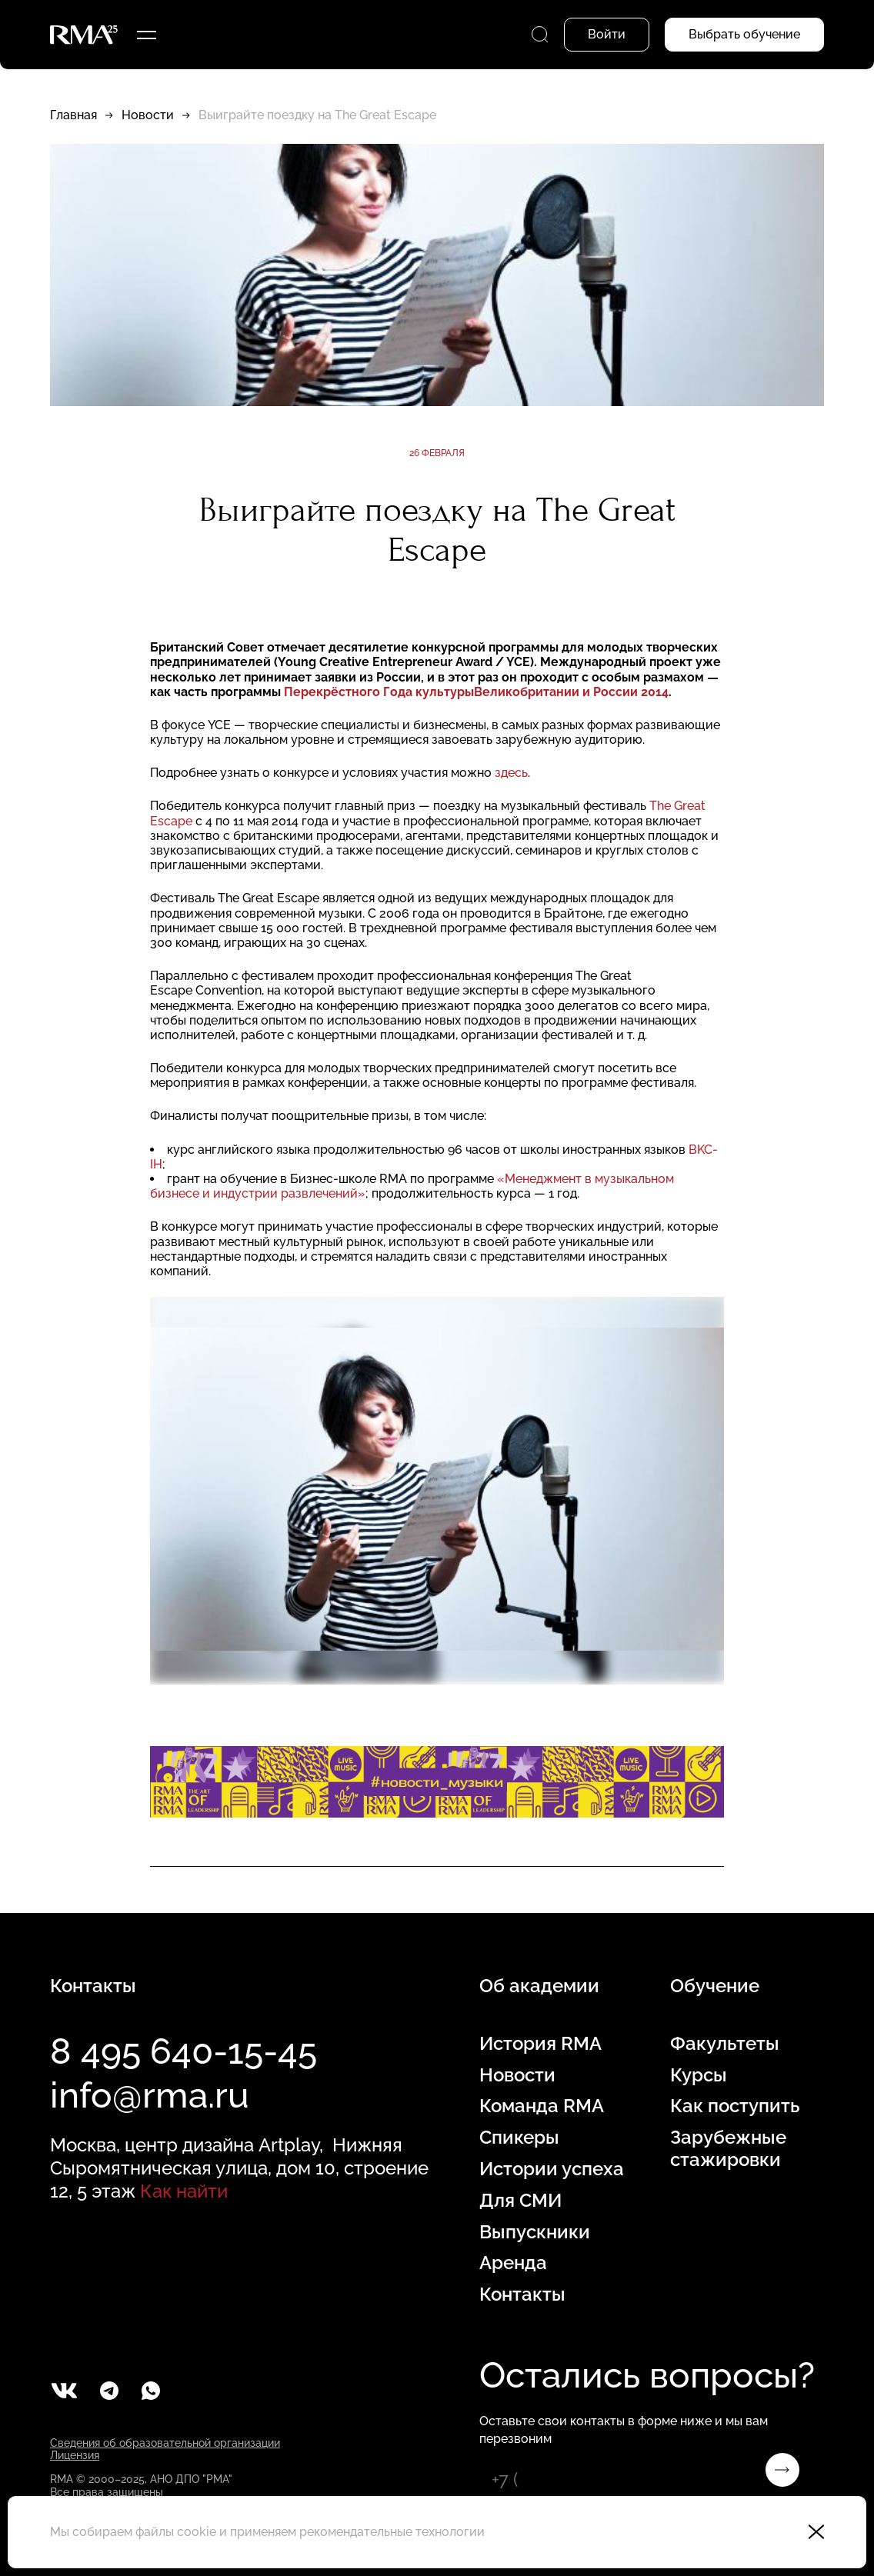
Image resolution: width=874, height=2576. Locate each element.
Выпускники (534, 2232)
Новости (148, 115)
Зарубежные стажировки (728, 2149)
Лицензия (74, 2455)
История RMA (540, 2043)
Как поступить (734, 2106)
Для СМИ (520, 2200)
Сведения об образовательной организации (165, 2443)
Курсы (698, 2075)
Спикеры (519, 2137)
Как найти (184, 2191)
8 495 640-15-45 (183, 2051)
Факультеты (724, 2043)
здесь (511, 772)
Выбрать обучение (744, 34)
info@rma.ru (149, 2095)
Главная (73, 115)
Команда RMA (541, 2106)
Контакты (522, 2294)
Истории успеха (551, 2169)
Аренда (513, 2263)
